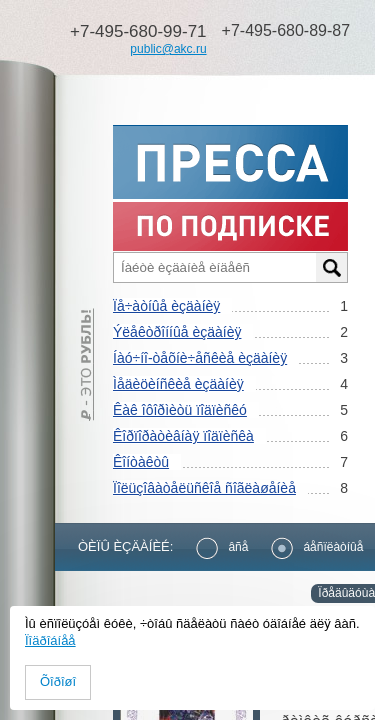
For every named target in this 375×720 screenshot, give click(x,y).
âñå (222, 547)
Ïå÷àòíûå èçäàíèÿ (166, 306)
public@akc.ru (168, 49)
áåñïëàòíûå (317, 547)
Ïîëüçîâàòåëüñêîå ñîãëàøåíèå (204, 488)
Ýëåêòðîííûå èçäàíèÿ (177, 332)
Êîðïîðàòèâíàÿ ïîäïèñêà (183, 436)
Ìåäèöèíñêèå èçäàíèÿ (178, 384)
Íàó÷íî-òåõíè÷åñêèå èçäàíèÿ (200, 358)
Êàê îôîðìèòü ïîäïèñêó (180, 410)
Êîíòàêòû (141, 462)
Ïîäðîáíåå (50, 640)
